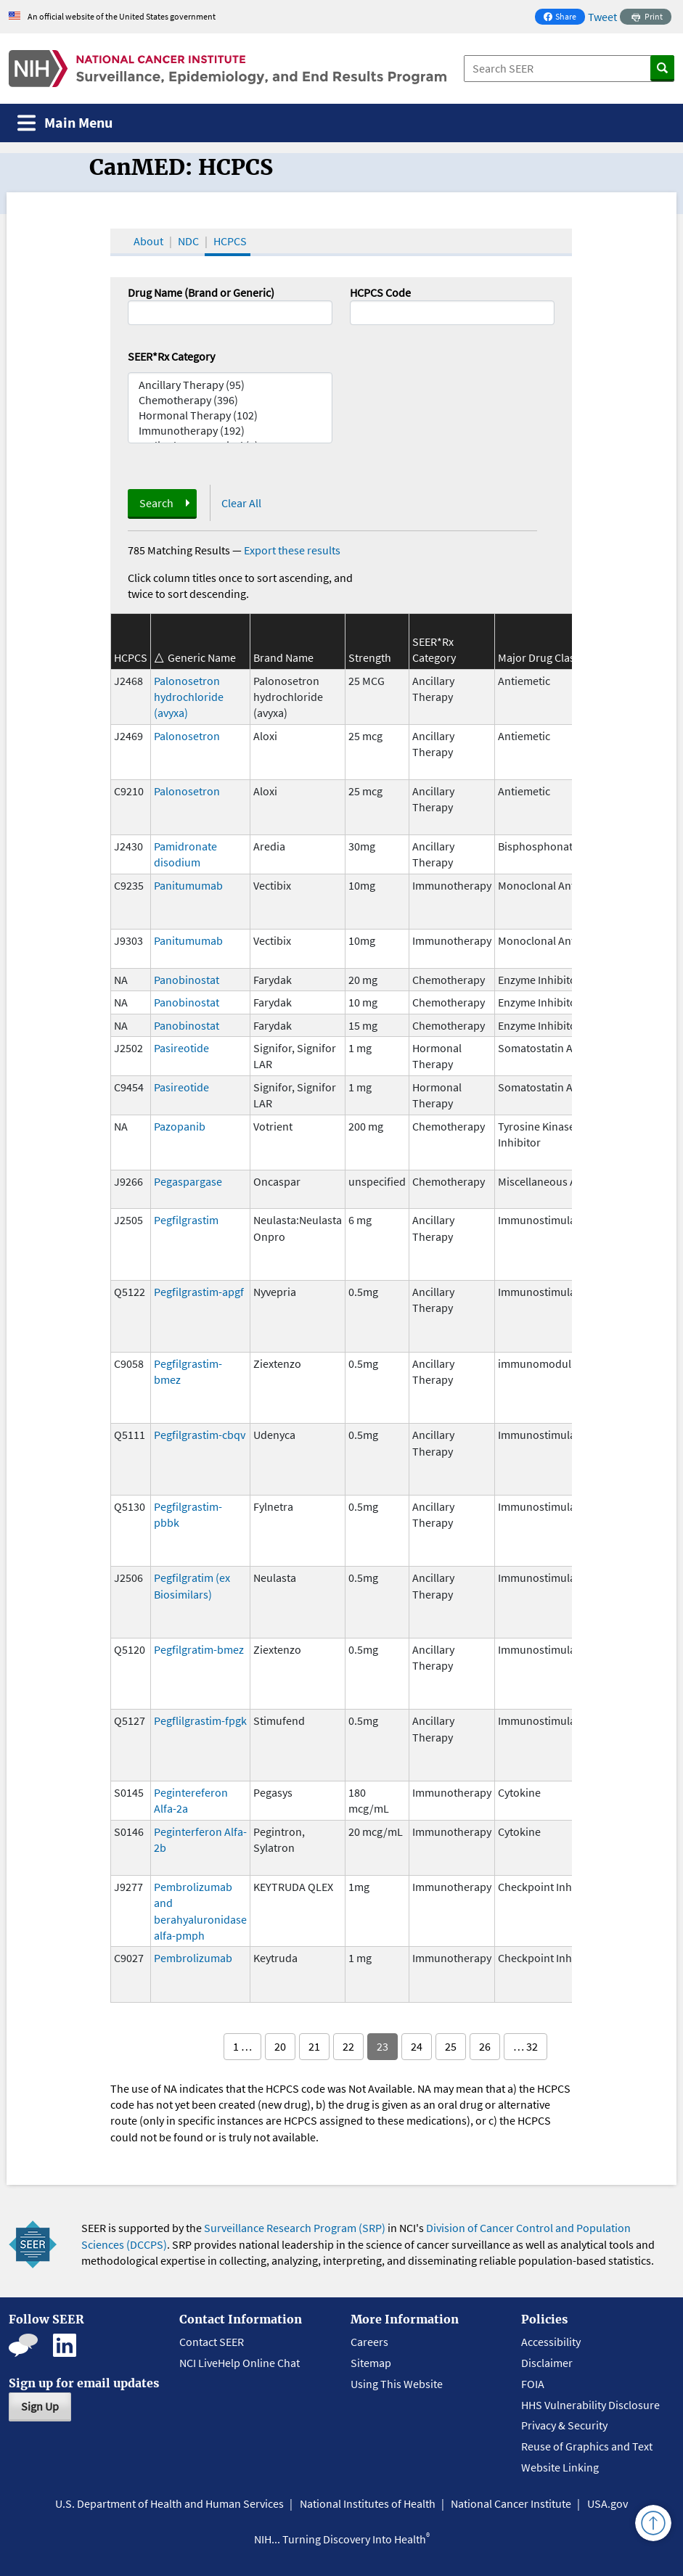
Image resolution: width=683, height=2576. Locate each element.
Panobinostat (186, 979)
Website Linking (560, 2467)
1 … (242, 2046)
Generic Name (202, 657)
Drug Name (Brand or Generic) (201, 292)
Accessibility (551, 2341)
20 (280, 2046)
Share (564, 18)
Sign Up (40, 2406)
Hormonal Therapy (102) (230, 415)
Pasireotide (181, 1048)
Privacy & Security (564, 2425)
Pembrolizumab (193, 1958)
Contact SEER (211, 2341)
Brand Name (283, 657)
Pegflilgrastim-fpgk (200, 1720)
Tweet (602, 16)
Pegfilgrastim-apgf (199, 1291)
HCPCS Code (380, 292)
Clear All (241, 503)
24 (416, 2046)
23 (382, 2046)
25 (451, 2046)
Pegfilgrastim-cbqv (199, 1434)
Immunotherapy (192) (230, 430)
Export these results (292, 550)
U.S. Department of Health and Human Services (169, 2503)
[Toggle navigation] (65, 123)
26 (485, 2046)
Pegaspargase (188, 1181)
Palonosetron (187, 736)
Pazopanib (179, 1126)
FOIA (532, 2383)
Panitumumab (188, 885)
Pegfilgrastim (186, 1220)
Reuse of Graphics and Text (587, 2446)
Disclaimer (547, 2362)
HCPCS (230, 241)
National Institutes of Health (367, 2503)
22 (348, 2046)
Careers (369, 2341)
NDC (188, 241)
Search (156, 503)
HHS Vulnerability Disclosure (590, 2404)
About (148, 241)
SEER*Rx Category (171, 356)
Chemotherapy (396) (230, 400)
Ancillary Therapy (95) (230, 385)
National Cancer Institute (511, 2503)
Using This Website (397, 2383)
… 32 (525, 2046)
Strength (369, 657)
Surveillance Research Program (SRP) (294, 2227)
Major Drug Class (539, 657)
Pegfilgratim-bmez (199, 1649)
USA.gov (607, 2503)
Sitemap (371, 2362)
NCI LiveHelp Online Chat (239, 2362)
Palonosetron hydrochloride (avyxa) (189, 697)
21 (314, 2046)
